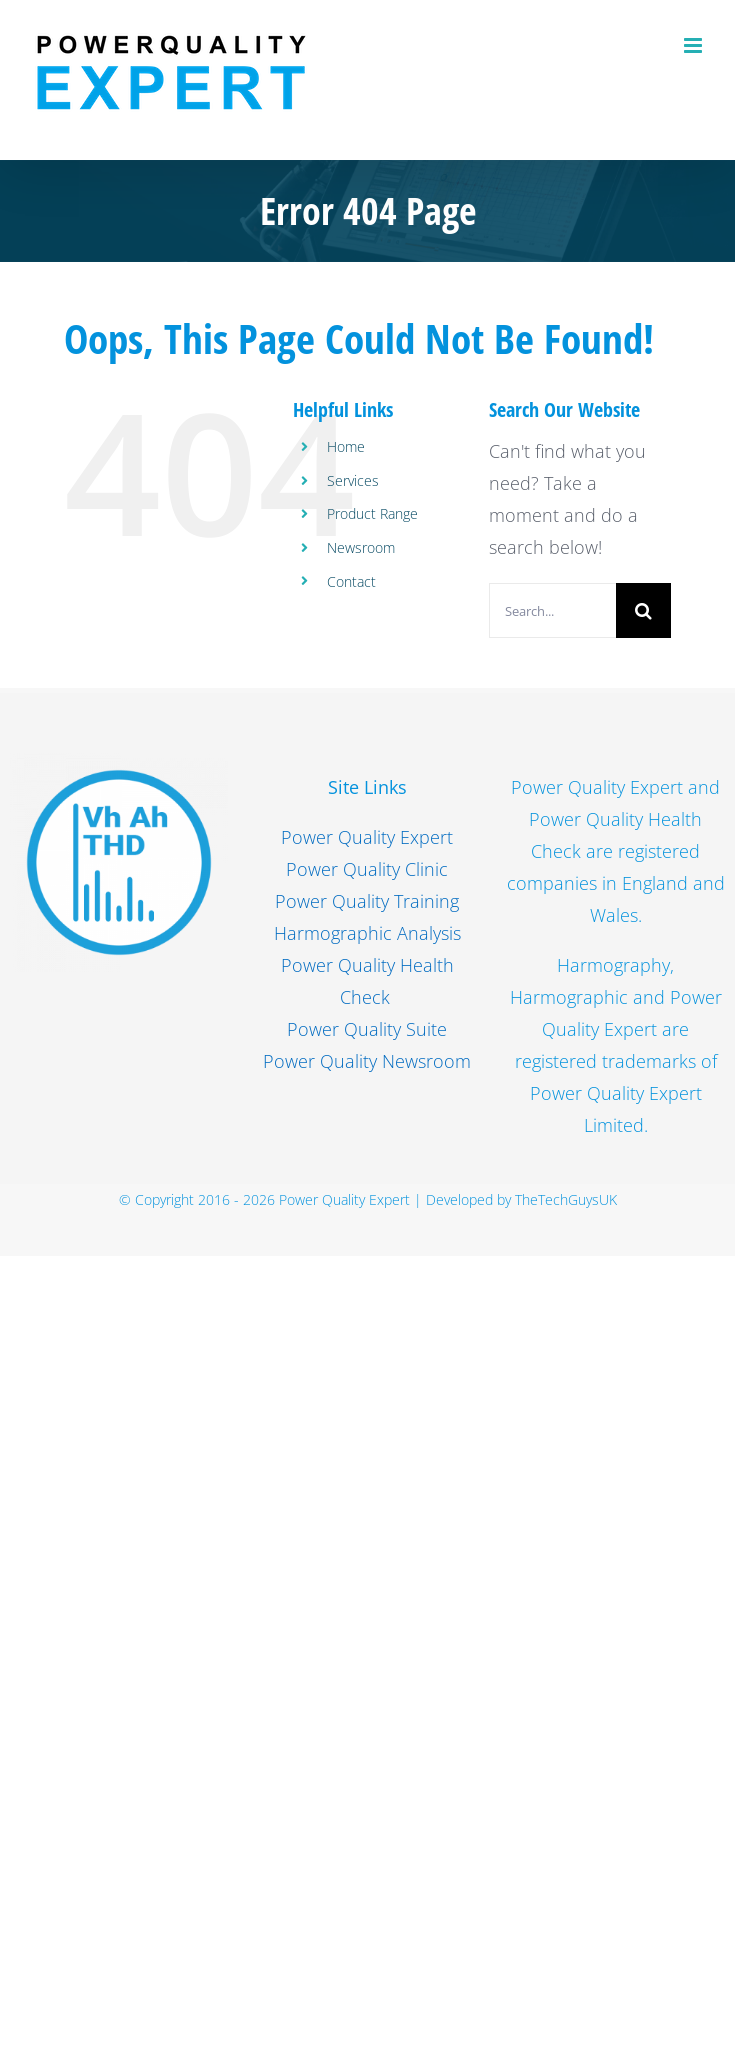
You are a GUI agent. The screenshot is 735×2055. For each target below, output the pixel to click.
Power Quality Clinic (367, 869)
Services (353, 480)
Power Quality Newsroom (367, 1061)
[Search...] (552, 610)
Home (346, 446)
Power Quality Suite (367, 1029)
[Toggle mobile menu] (694, 45)
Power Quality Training (367, 901)
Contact (351, 581)
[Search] (643, 610)
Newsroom (361, 547)
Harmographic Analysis (367, 933)
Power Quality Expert (367, 837)
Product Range (372, 513)
